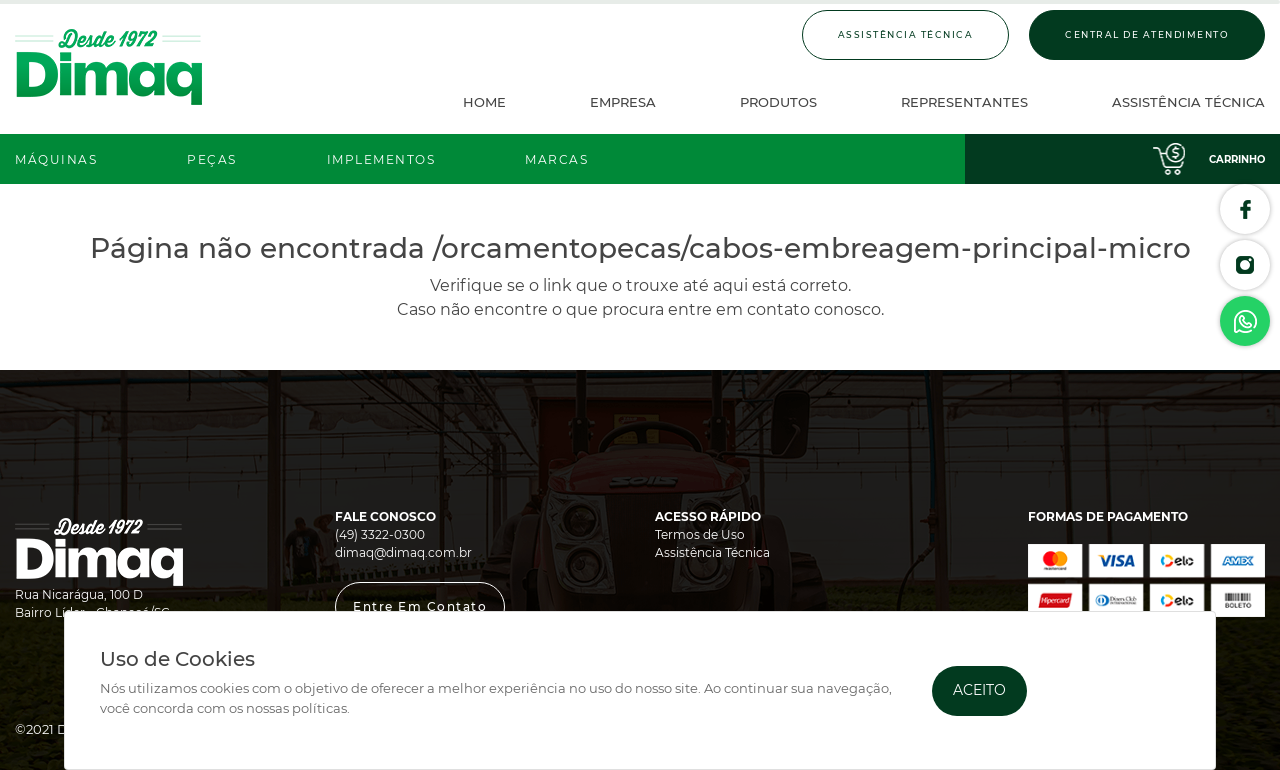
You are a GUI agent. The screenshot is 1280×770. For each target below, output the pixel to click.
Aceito (979, 690)
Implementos (381, 159)
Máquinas (56, 159)
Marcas (556, 159)
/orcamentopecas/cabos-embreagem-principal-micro (812, 248)
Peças (212, 159)
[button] (420, 607)
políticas (319, 708)
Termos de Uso (700, 534)
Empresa (623, 102)
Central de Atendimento (1147, 34)
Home (484, 102)
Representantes (964, 102)
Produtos (778, 102)
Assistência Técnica (906, 34)
